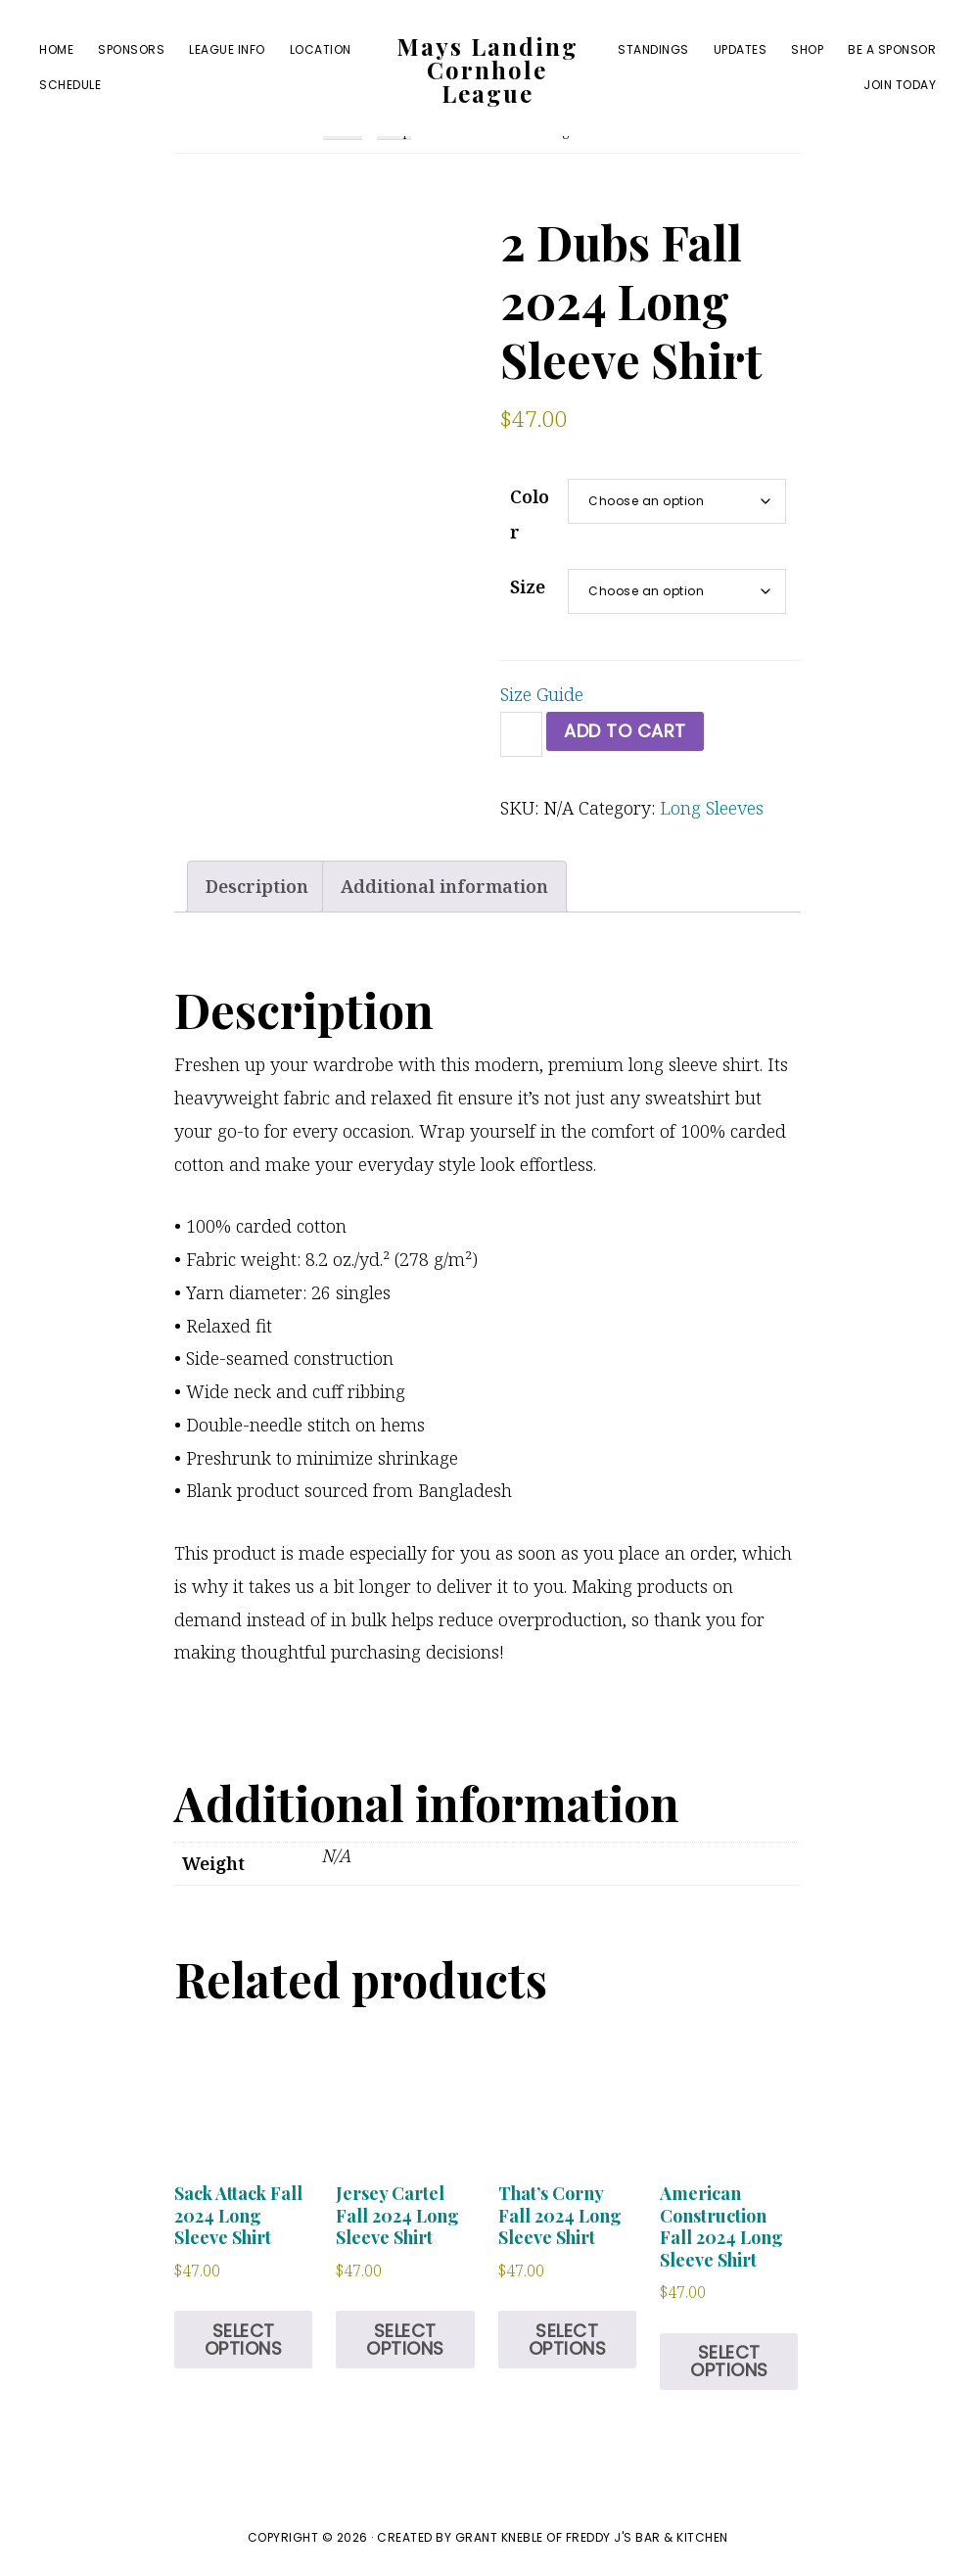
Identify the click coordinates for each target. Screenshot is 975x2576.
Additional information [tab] (444, 886)
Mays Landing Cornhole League (487, 69)
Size (527, 586)
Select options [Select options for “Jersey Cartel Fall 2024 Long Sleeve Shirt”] (405, 2339)
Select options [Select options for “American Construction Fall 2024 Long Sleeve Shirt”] (729, 2361)
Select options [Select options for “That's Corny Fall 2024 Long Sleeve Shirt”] (568, 2339)
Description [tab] (257, 886)
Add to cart (625, 731)
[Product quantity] (521, 734)
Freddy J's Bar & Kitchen (647, 2537)
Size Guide (541, 694)
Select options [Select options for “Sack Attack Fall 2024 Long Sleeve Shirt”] (244, 2339)
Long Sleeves (712, 808)
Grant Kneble (499, 2537)
